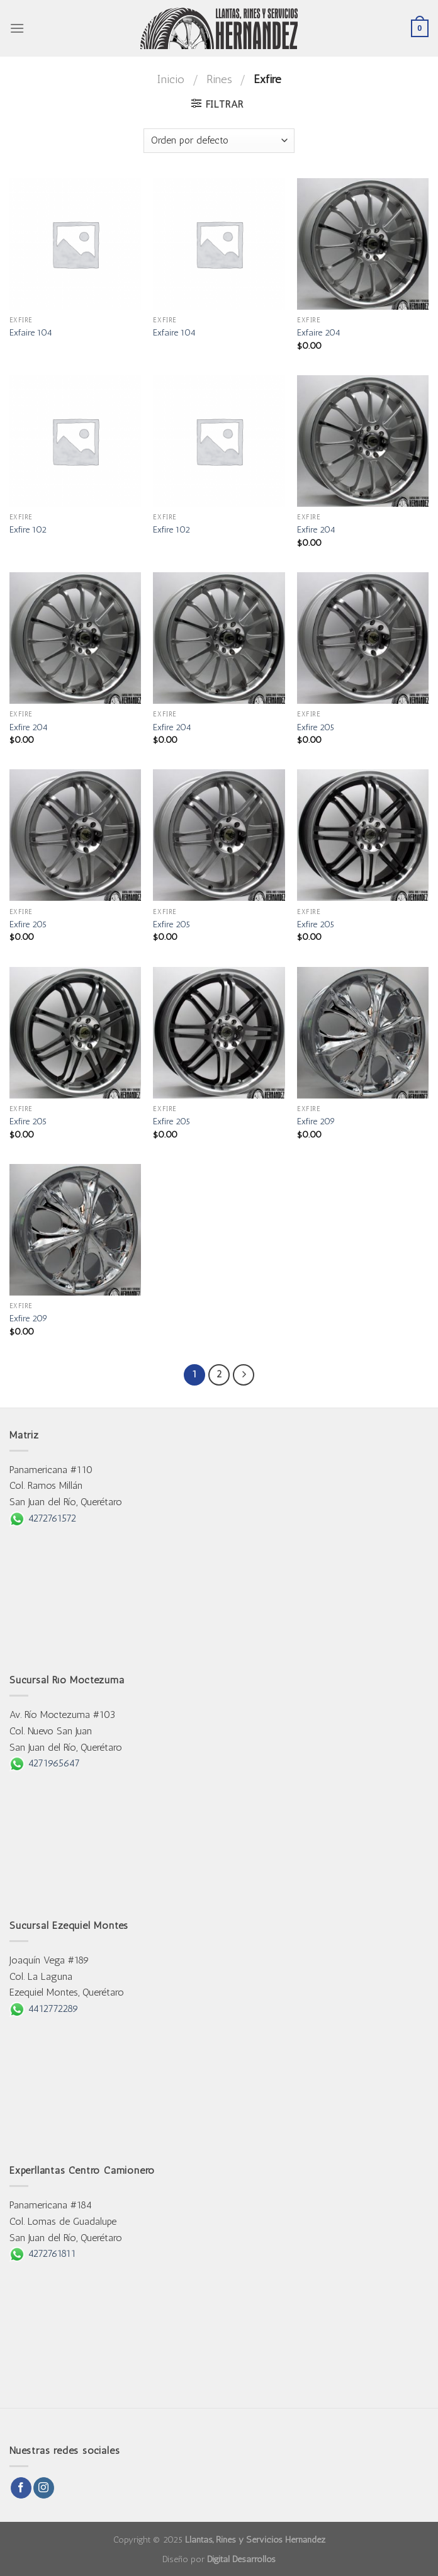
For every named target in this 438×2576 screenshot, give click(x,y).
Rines (219, 79)
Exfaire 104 (30, 332)
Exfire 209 (316, 1121)
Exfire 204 (316, 529)
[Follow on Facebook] (21, 2488)
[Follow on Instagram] (43, 2488)
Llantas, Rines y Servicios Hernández (255, 2539)
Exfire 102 (28, 529)
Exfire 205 (315, 727)
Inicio (170, 79)
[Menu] (17, 28)
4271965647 (44, 1763)
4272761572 (42, 1518)
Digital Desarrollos (241, 2559)
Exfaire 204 (318, 332)
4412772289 (44, 2008)
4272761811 (42, 2253)
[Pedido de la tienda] (219, 140)
